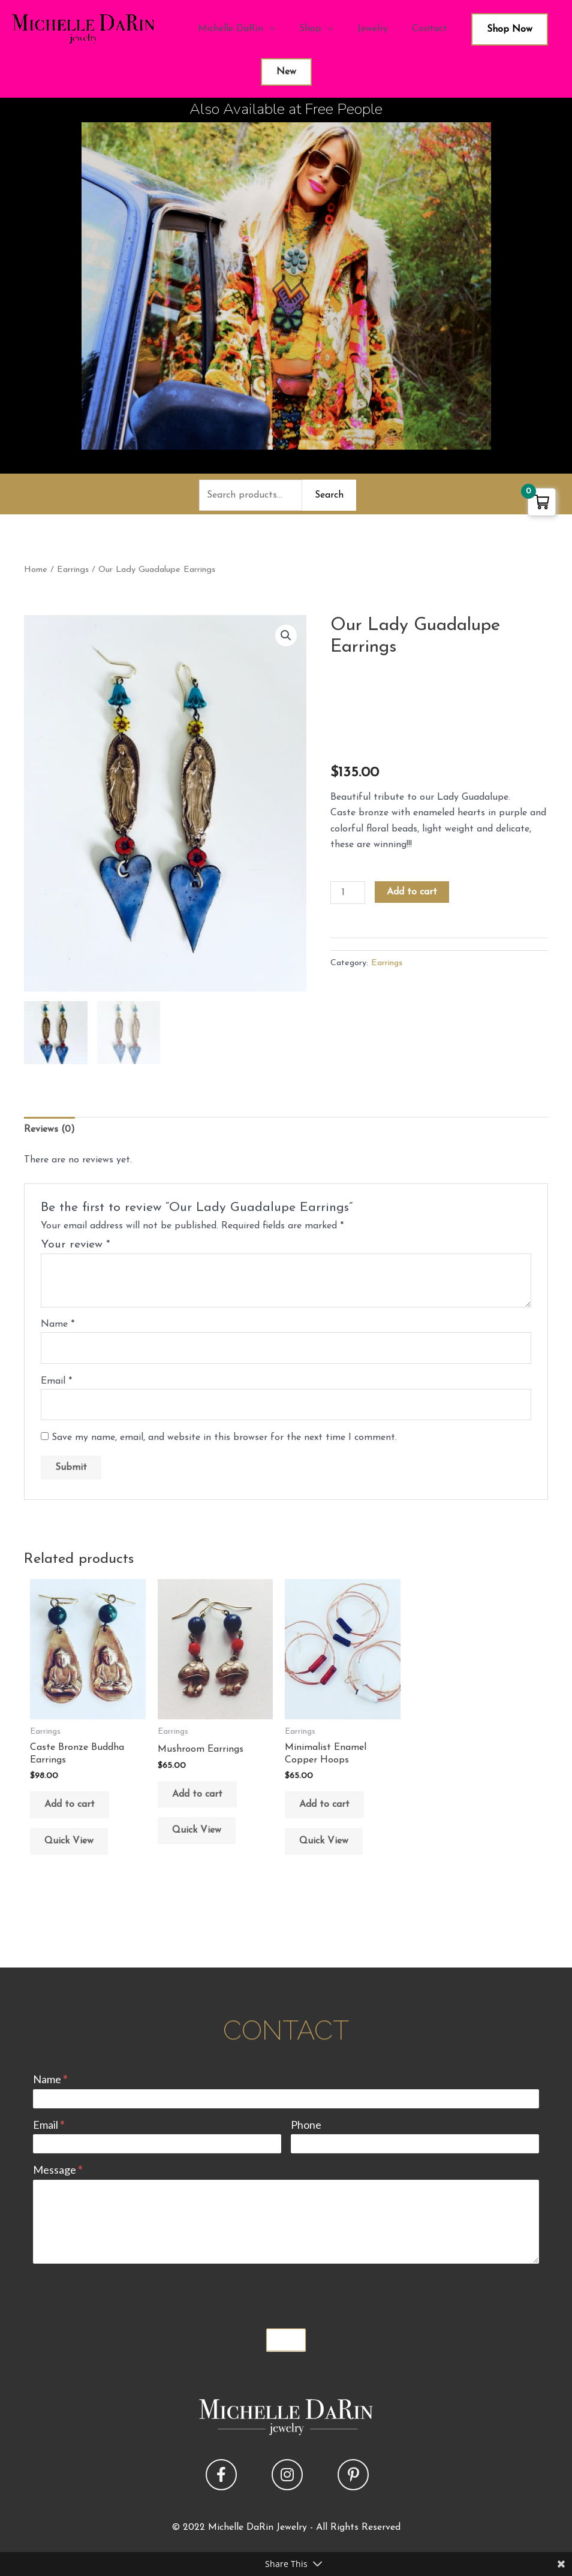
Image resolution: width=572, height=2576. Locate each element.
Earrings (73, 569)
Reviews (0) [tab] (49, 1129)
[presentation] (124, 2293)
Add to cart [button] (69, 1804)
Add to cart (412, 892)
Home (35, 569)
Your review (75, 1245)
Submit (286, 2340)
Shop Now (509, 29)
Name (57, 1324)
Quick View (69, 1841)
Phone (306, 2124)
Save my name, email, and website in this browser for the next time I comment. (224, 1437)
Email (56, 1381)
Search (329, 495)
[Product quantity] (347, 892)
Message (57, 2169)
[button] (286, 635)
